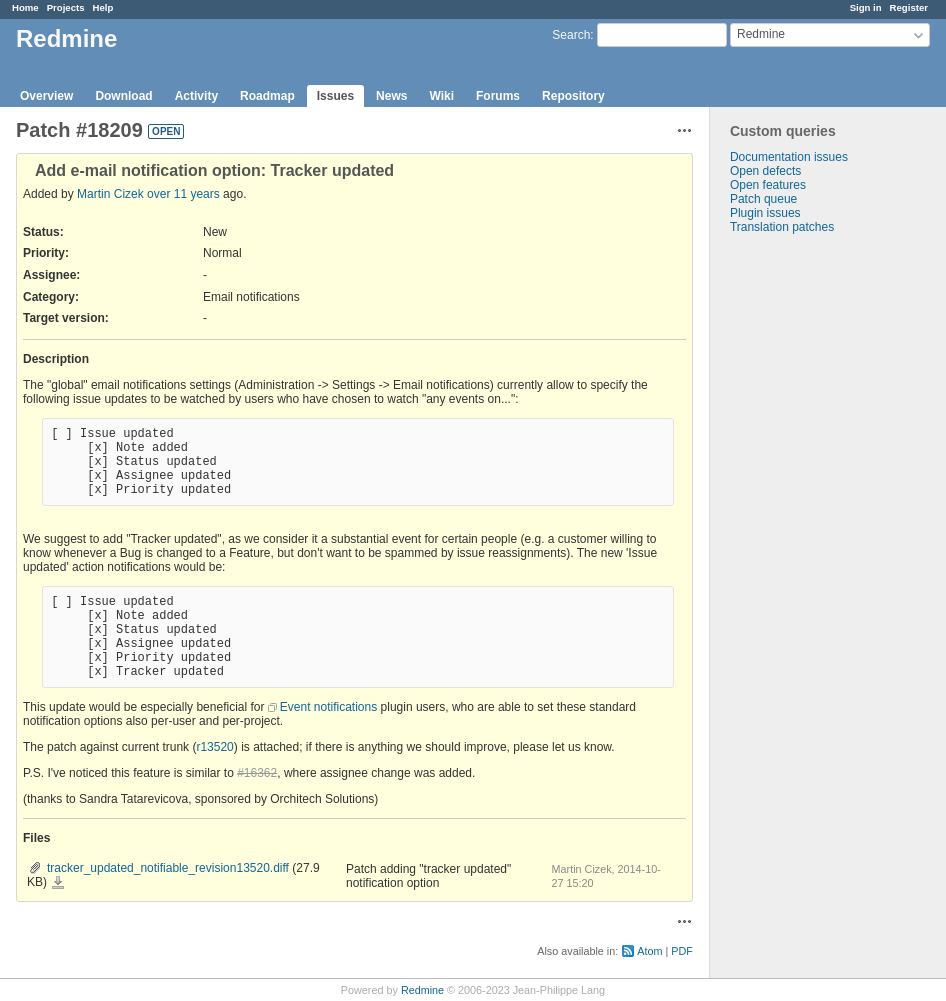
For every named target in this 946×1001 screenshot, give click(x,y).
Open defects (765, 171)
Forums (498, 96)
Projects (66, 7)
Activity (196, 96)
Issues (335, 96)
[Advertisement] (810, 548)
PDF (682, 951)
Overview (46, 96)
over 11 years (183, 194)
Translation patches (782, 227)
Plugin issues (765, 213)
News (391, 96)
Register (909, 7)
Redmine (422, 990)
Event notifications (328, 707)
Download (123, 96)
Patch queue (763, 199)
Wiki (441, 96)
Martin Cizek (110, 194)
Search (571, 35)
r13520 (214, 747)
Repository (573, 96)
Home (25, 7)
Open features (768, 185)
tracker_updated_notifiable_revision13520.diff (168, 868)
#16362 (257, 773)
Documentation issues (789, 157)
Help (103, 7)
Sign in (866, 7)
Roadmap (267, 96)
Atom (649, 951)
